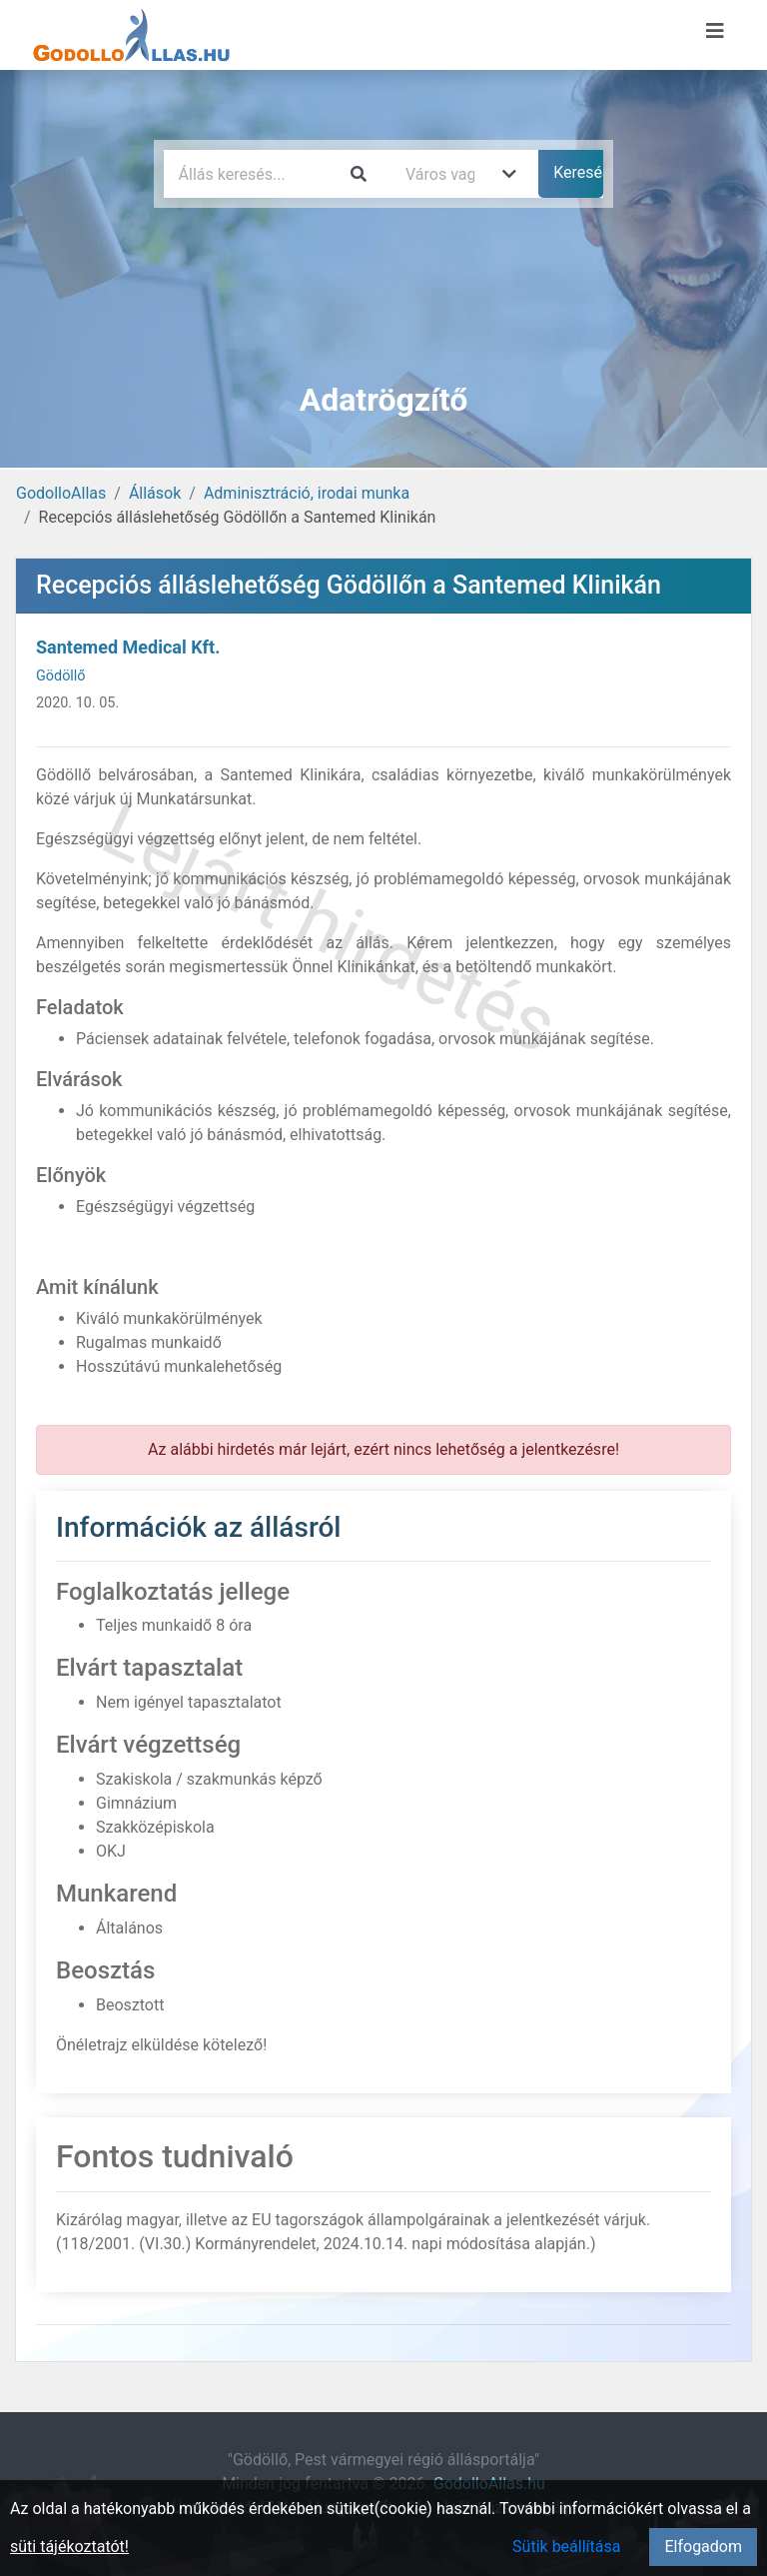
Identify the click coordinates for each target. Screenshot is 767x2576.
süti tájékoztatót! (69, 2546)
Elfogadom (703, 2546)
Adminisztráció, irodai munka (306, 493)
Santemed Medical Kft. (128, 647)
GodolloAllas (61, 493)
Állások (155, 493)
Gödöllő (61, 675)
